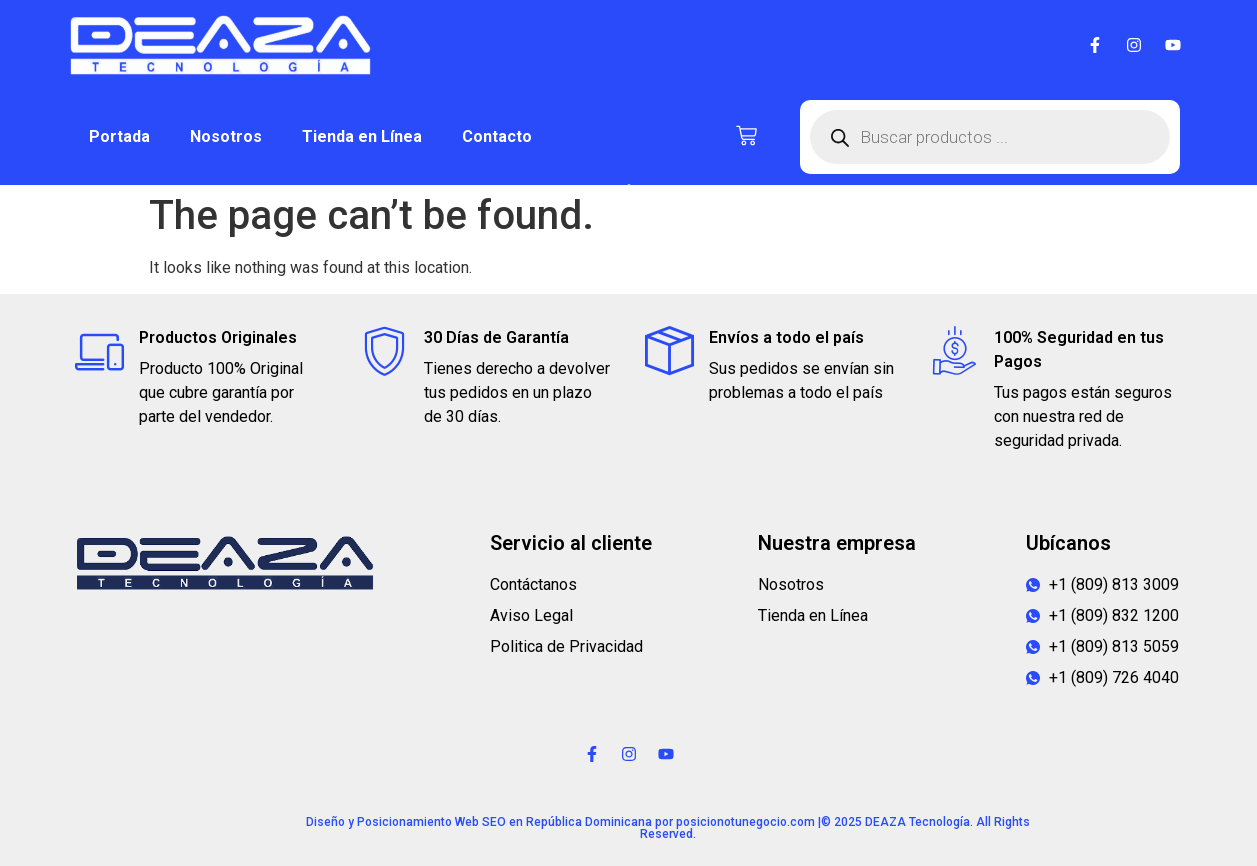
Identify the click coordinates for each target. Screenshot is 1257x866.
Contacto (497, 136)
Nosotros (226, 136)
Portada (119, 136)
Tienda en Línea (362, 136)
